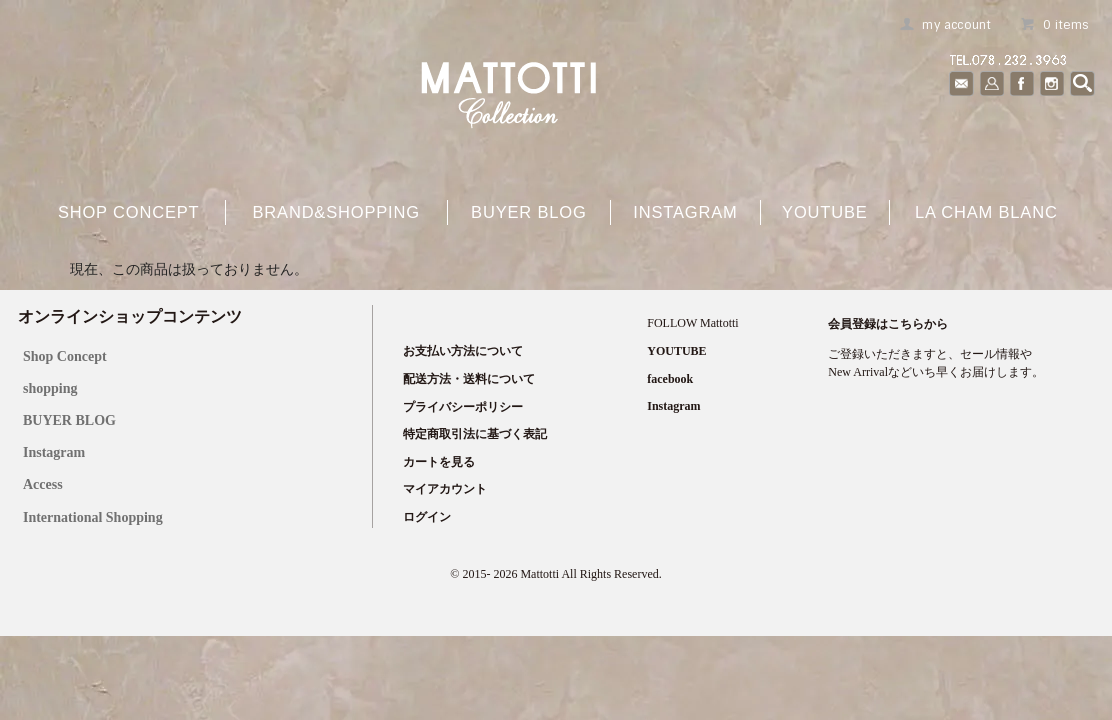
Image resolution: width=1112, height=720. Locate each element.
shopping (50, 388)
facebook (670, 379)
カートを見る (439, 462)
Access (43, 484)
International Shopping (93, 517)
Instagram (685, 212)
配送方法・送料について (469, 379)
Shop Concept (65, 356)
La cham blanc (986, 212)
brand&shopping (335, 212)
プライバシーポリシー (463, 407)
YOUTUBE (825, 212)
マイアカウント (445, 489)
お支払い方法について (463, 351)
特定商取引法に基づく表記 (475, 434)
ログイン (427, 517)
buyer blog (529, 212)
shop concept (129, 212)
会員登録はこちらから (888, 324)
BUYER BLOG (69, 420)
